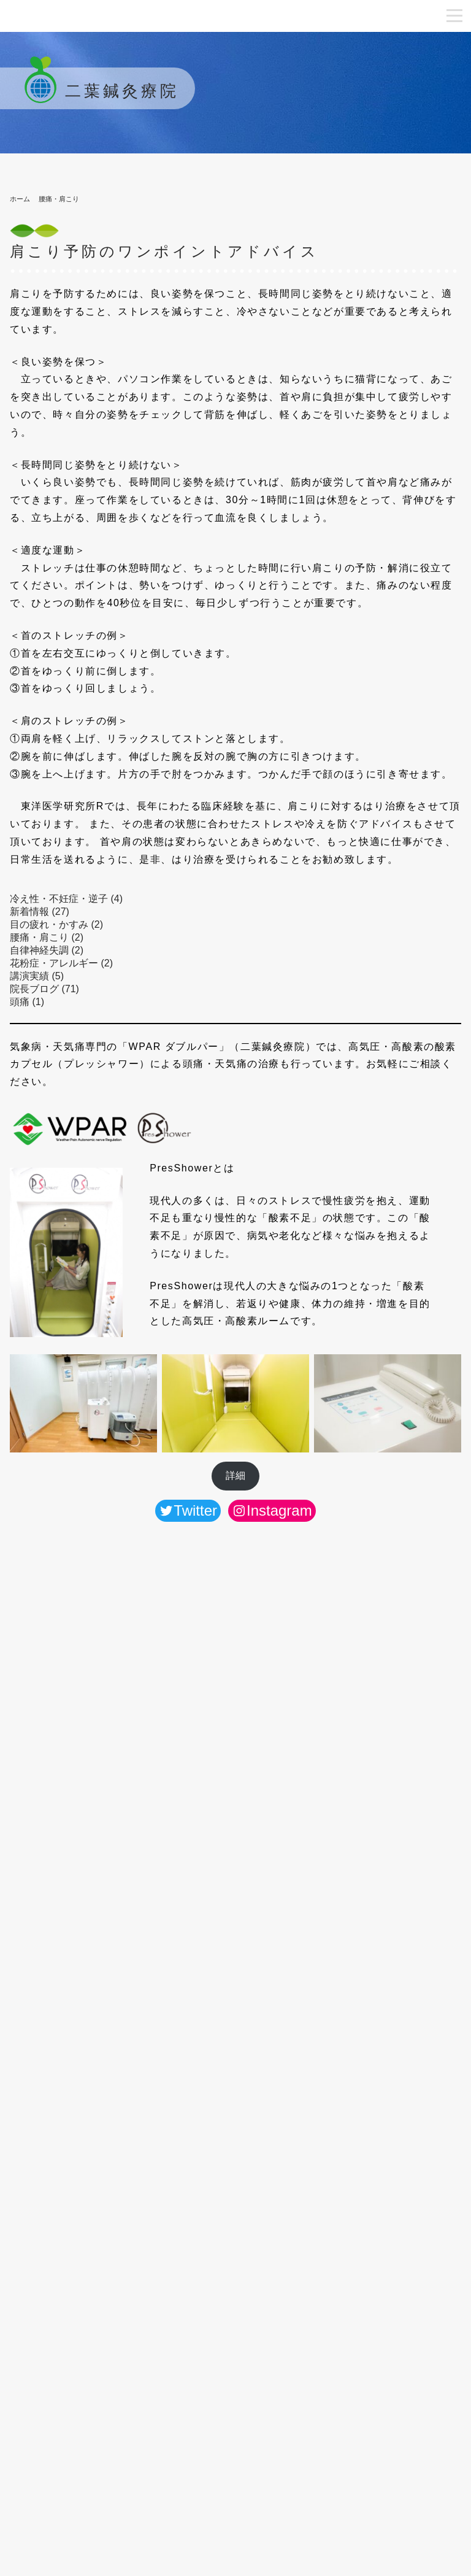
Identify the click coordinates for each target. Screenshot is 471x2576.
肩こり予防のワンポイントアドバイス (164, 251)
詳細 (235, 1475)
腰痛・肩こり (59, 198)
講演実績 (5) (37, 976)
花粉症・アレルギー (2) (61, 963)
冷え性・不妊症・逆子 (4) (66, 898)
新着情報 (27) (39, 911)
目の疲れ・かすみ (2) (56, 924)
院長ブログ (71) (44, 989)
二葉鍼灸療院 (98, 90)
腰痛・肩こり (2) (46, 937)
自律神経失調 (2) (46, 950)
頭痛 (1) (27, 1002)
